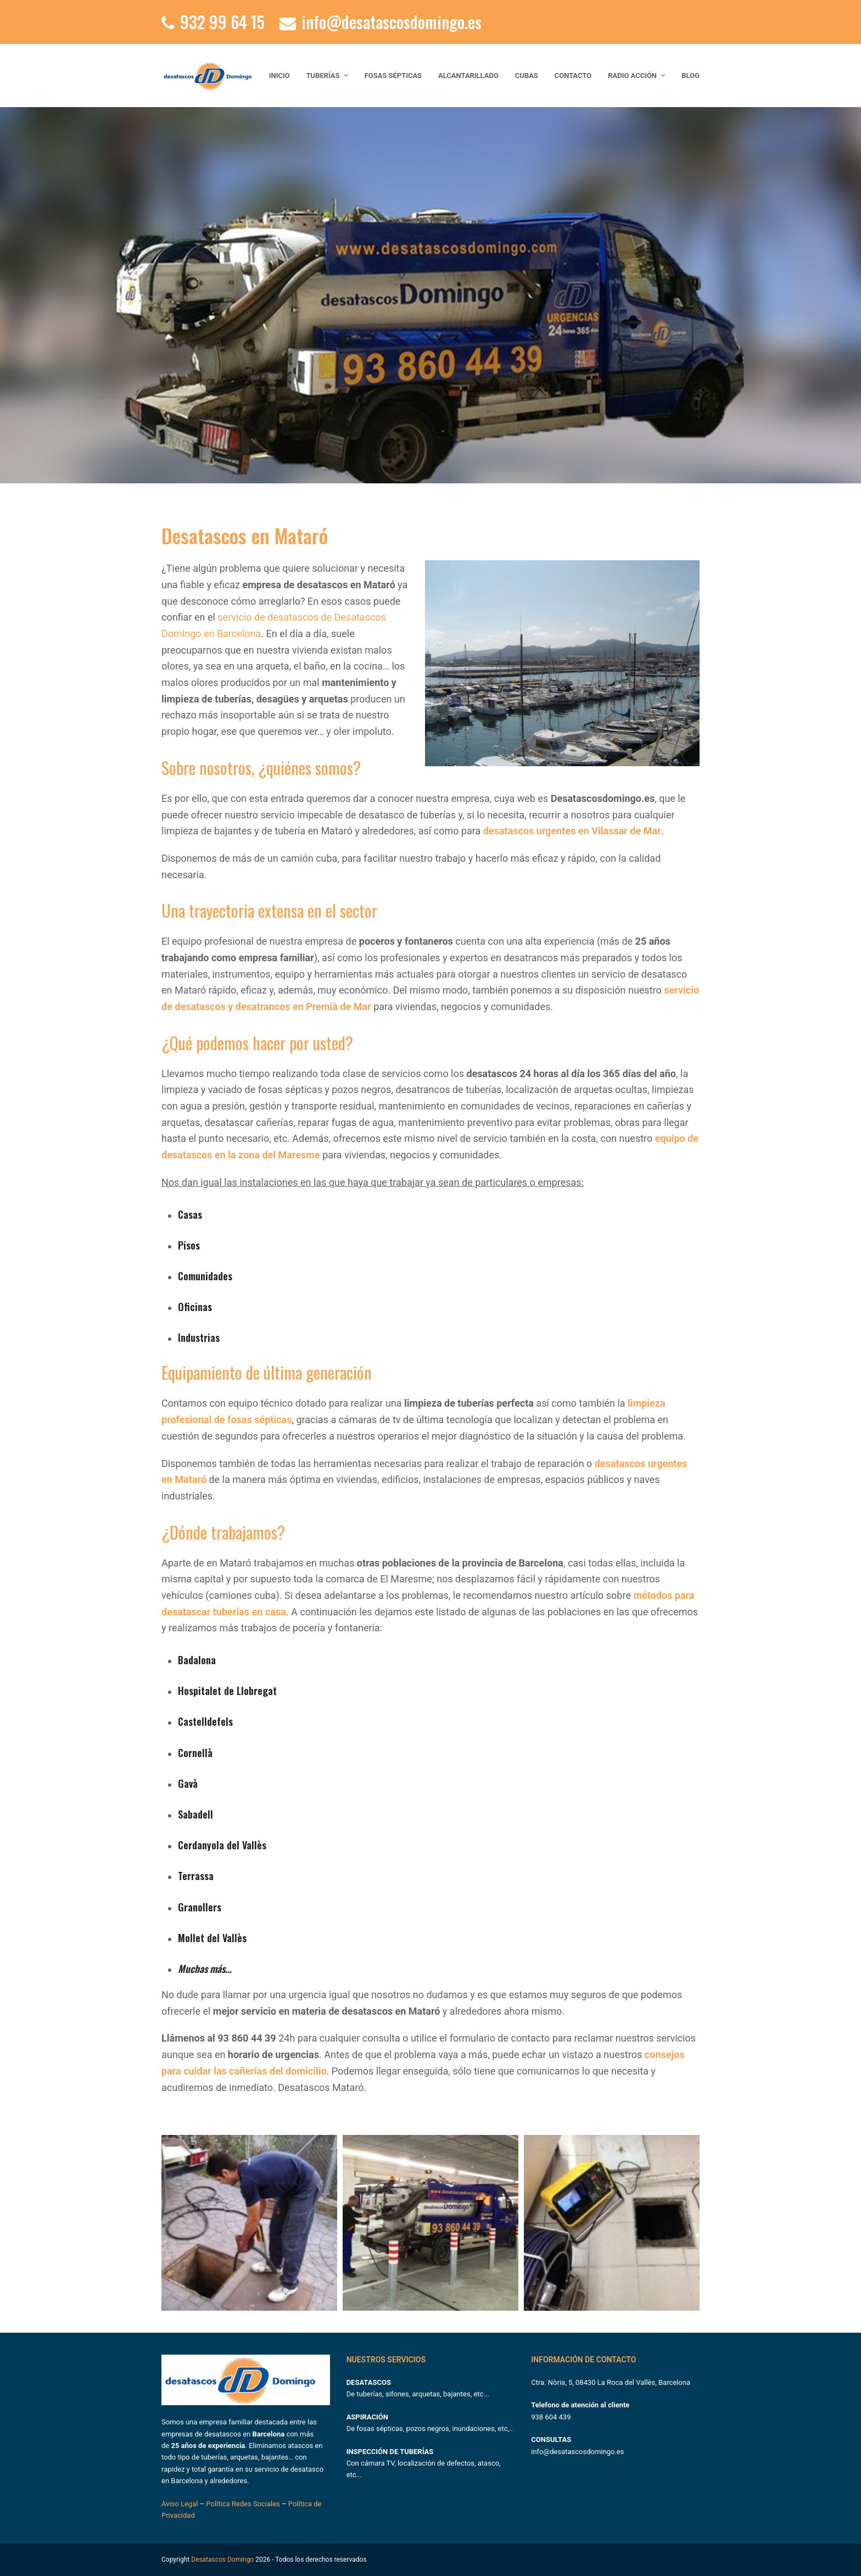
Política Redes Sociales (242, 2504)
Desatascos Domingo (222, 2559)
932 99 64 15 (222, 21)
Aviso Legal (180, 2504)
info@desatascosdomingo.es (391, 21)
